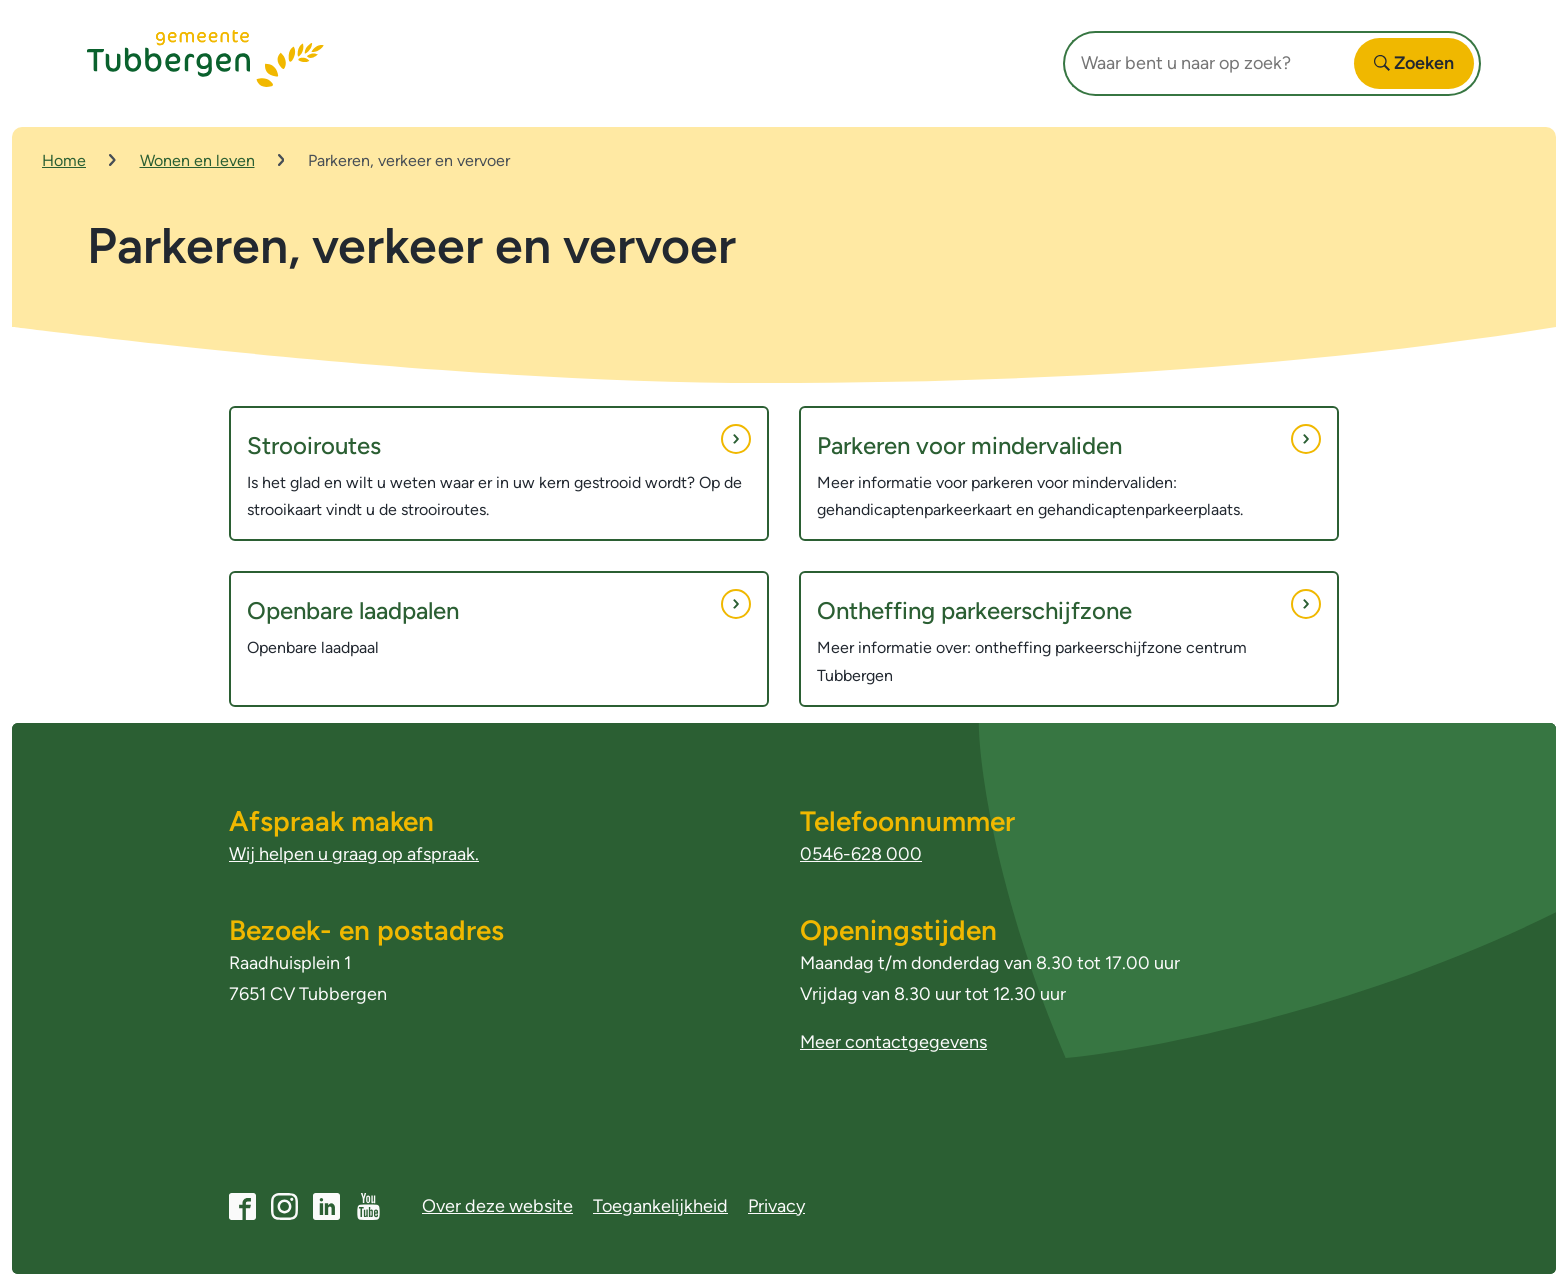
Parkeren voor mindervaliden (1069, 442)
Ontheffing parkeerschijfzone (1069, 607)
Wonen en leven (197, 160)
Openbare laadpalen (499, 607)
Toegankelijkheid (660, 1206)
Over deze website (497, 1206)
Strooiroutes (499, 442)
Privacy (776, 1206)
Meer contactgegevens (893, 1042)
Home (64, 160)
